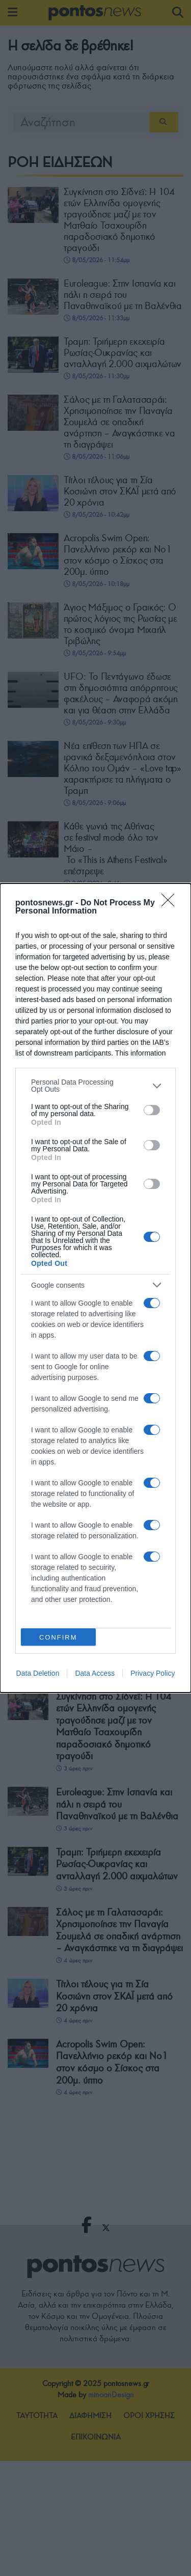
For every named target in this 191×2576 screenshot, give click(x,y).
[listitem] (95, 1085)
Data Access (95, 1673)
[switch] (152, 1110)
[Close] (171, 903)
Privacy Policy (152, 1673)
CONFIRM (58, 1637)
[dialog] (95, 1288)
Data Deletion (38, 1673)
